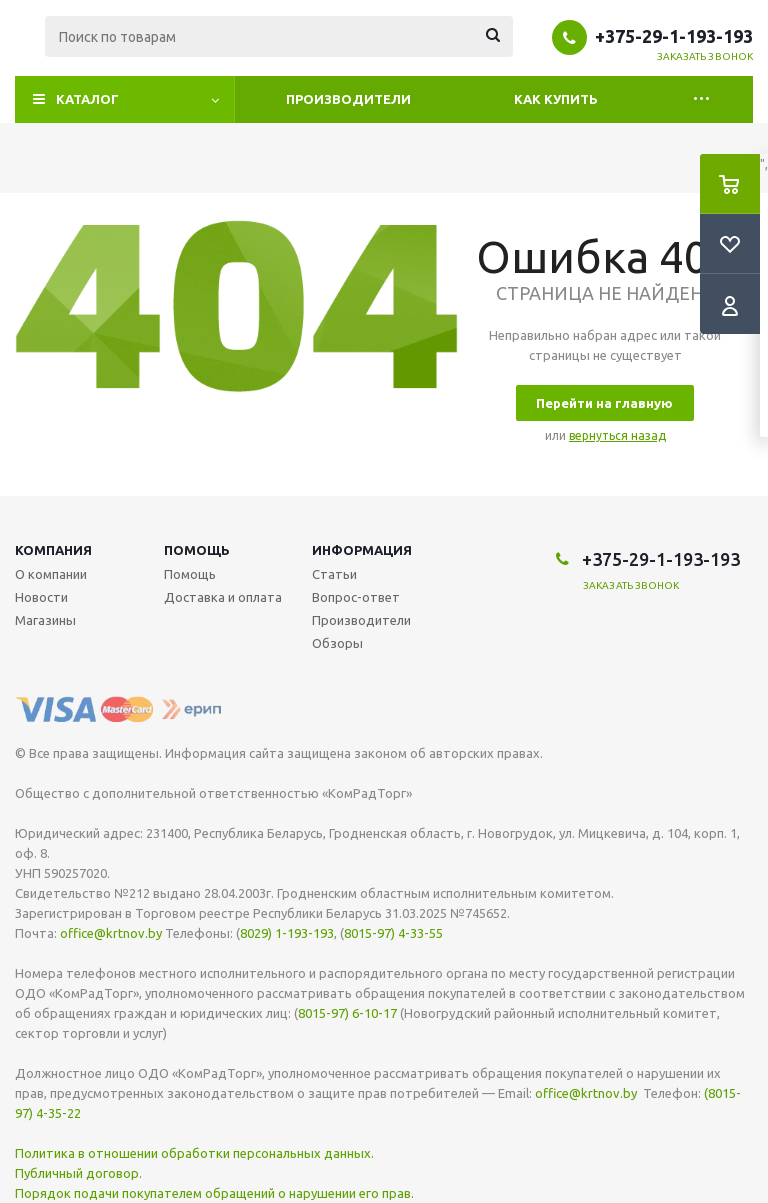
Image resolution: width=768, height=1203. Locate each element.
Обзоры (337, 643)
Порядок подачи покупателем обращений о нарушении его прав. (214, 1193)
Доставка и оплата (223, 597)
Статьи (334, 574)
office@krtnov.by (111, 933)
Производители (348, 99)
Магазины (45, 620)
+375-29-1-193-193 (674, 36)
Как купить (556, 99)
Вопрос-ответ (356, 597)
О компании (51, 574)
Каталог (87, 99)
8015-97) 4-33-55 (393, 933)
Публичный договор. (78, 1173)
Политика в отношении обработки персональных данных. (194, 1153)
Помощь (197, 550)
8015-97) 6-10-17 (347, 1013)
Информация (362, 550)
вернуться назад (617, 435)
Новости (41, 597)
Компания (53, 550)
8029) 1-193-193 (287, 933)
